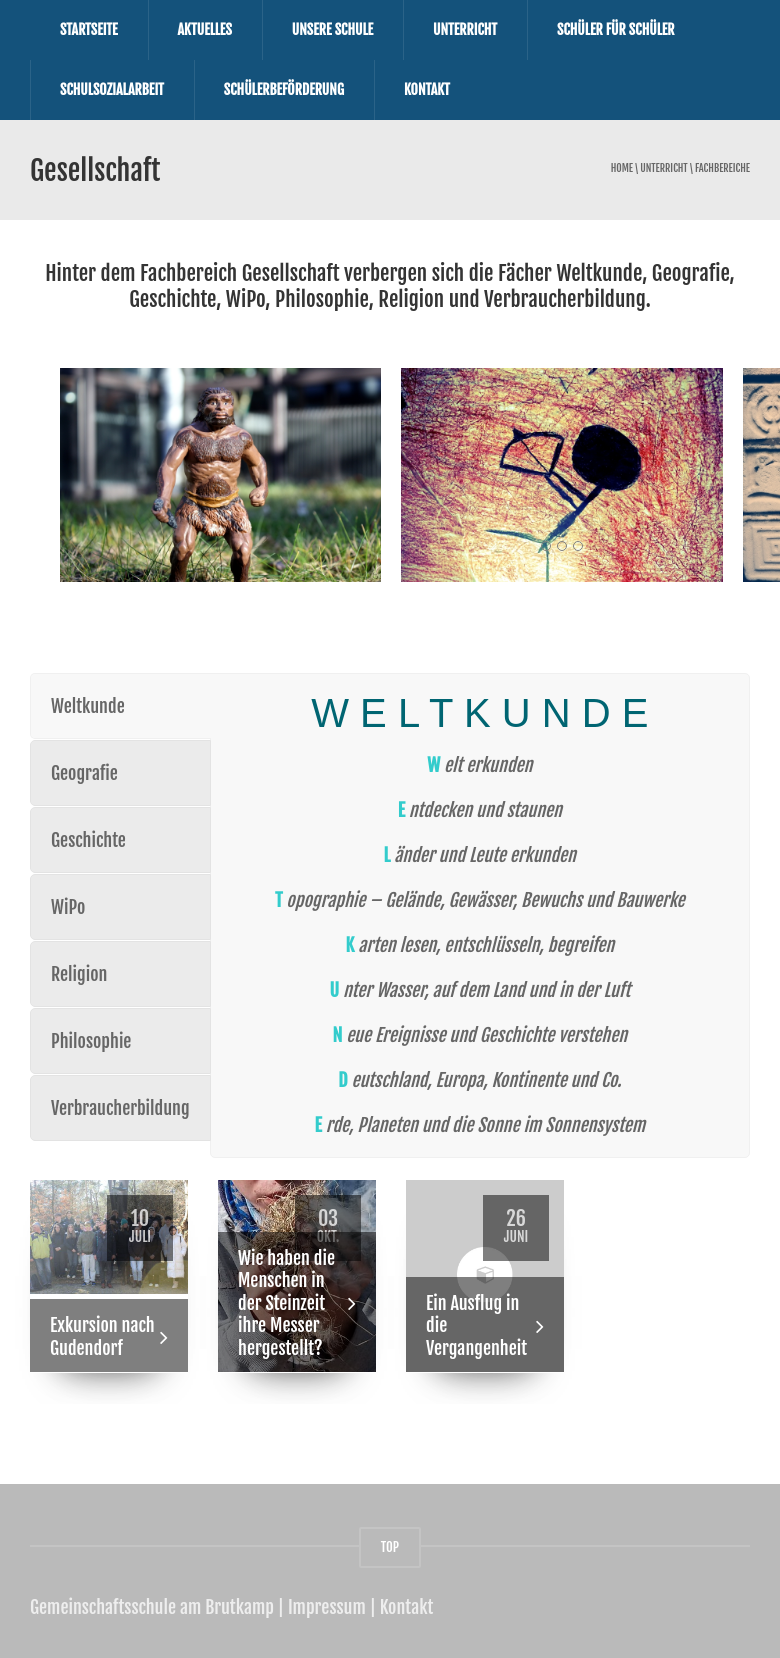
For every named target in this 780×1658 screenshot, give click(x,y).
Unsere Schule (332, 29)
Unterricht (465, 29)
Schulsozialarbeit (112, 89)
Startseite (89, 29)
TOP (390, 1546)
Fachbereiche (722, 168)
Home (622, 168)
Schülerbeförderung (284, 89)
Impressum (327, 1606)
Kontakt (427, 89)
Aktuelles (205, 29)
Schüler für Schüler (616, 29)
